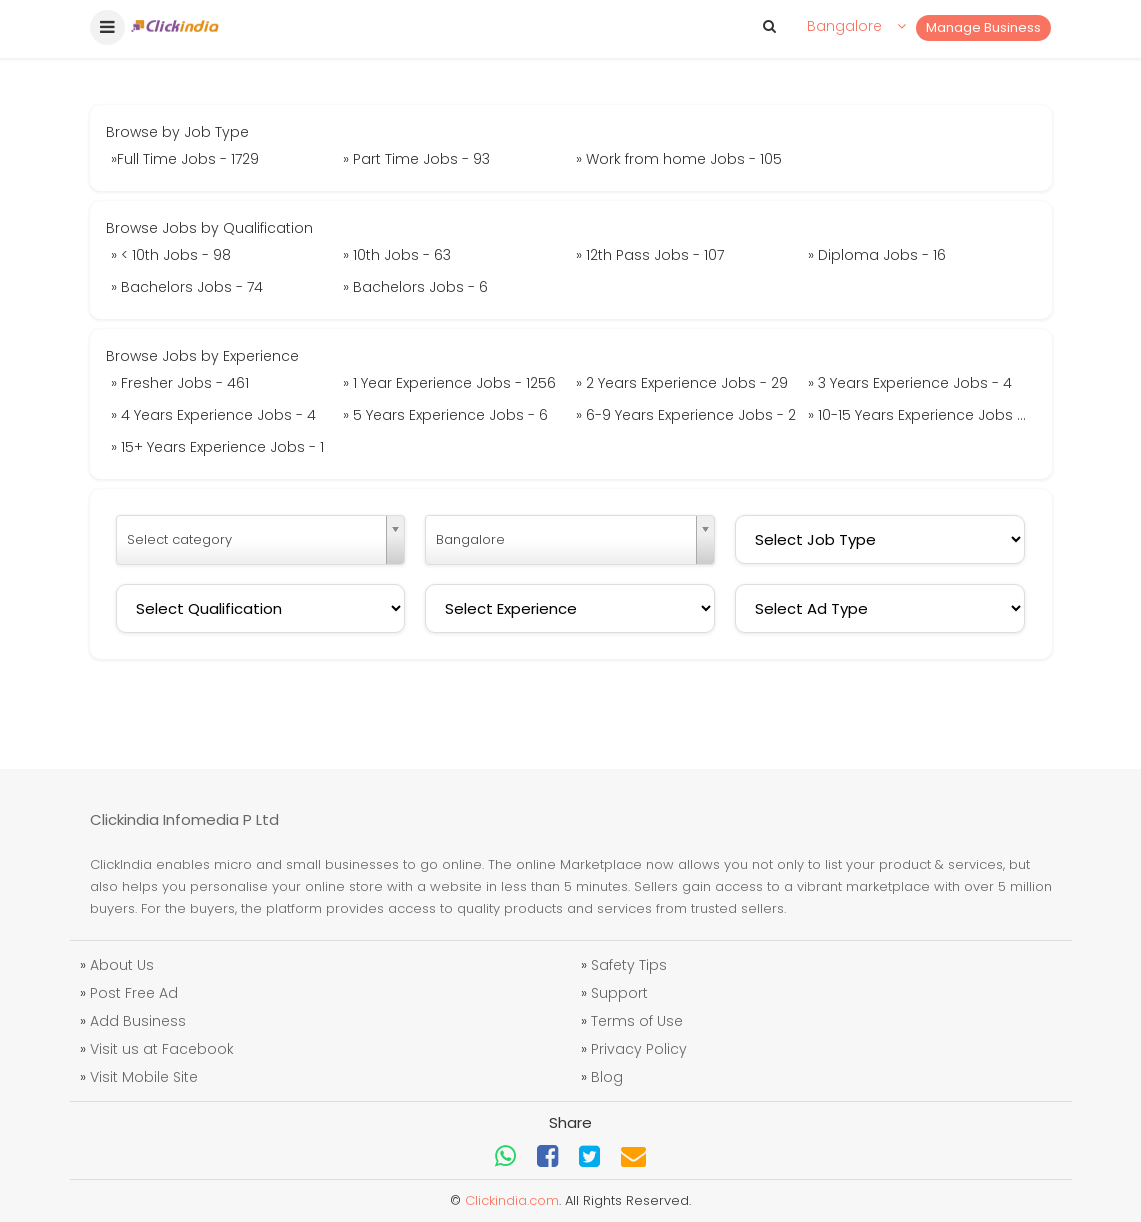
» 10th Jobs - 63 (397, 255)
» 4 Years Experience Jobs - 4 (213, 415)
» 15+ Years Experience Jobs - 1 (217, 447)
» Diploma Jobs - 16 (877, 255)
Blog (607, 1077)
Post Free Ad (134, 993)
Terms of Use (637, 1021)
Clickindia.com (512, 1200)
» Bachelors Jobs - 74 (187, 287)
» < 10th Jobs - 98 (171, 255)
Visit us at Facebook (162, 1049)
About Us (122, 965)
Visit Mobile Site (144, 1077)
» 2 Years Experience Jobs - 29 (682, 383)
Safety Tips (629, 965)
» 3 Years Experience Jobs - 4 (910, 383)
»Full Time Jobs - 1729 (185, 159)
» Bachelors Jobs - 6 (415, 287)
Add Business (138, 1021)
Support (619, 993)
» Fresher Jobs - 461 (180, 383)
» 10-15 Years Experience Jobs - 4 (922, 415)
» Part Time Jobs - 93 (416, 159)
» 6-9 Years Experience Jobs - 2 (686, 415)
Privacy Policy (639, 1049)
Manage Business (983, 27)
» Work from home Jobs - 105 (679, 159)
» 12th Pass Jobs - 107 (650, 255)
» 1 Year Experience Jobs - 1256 (449, 383)
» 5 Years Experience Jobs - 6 (445, 415)
